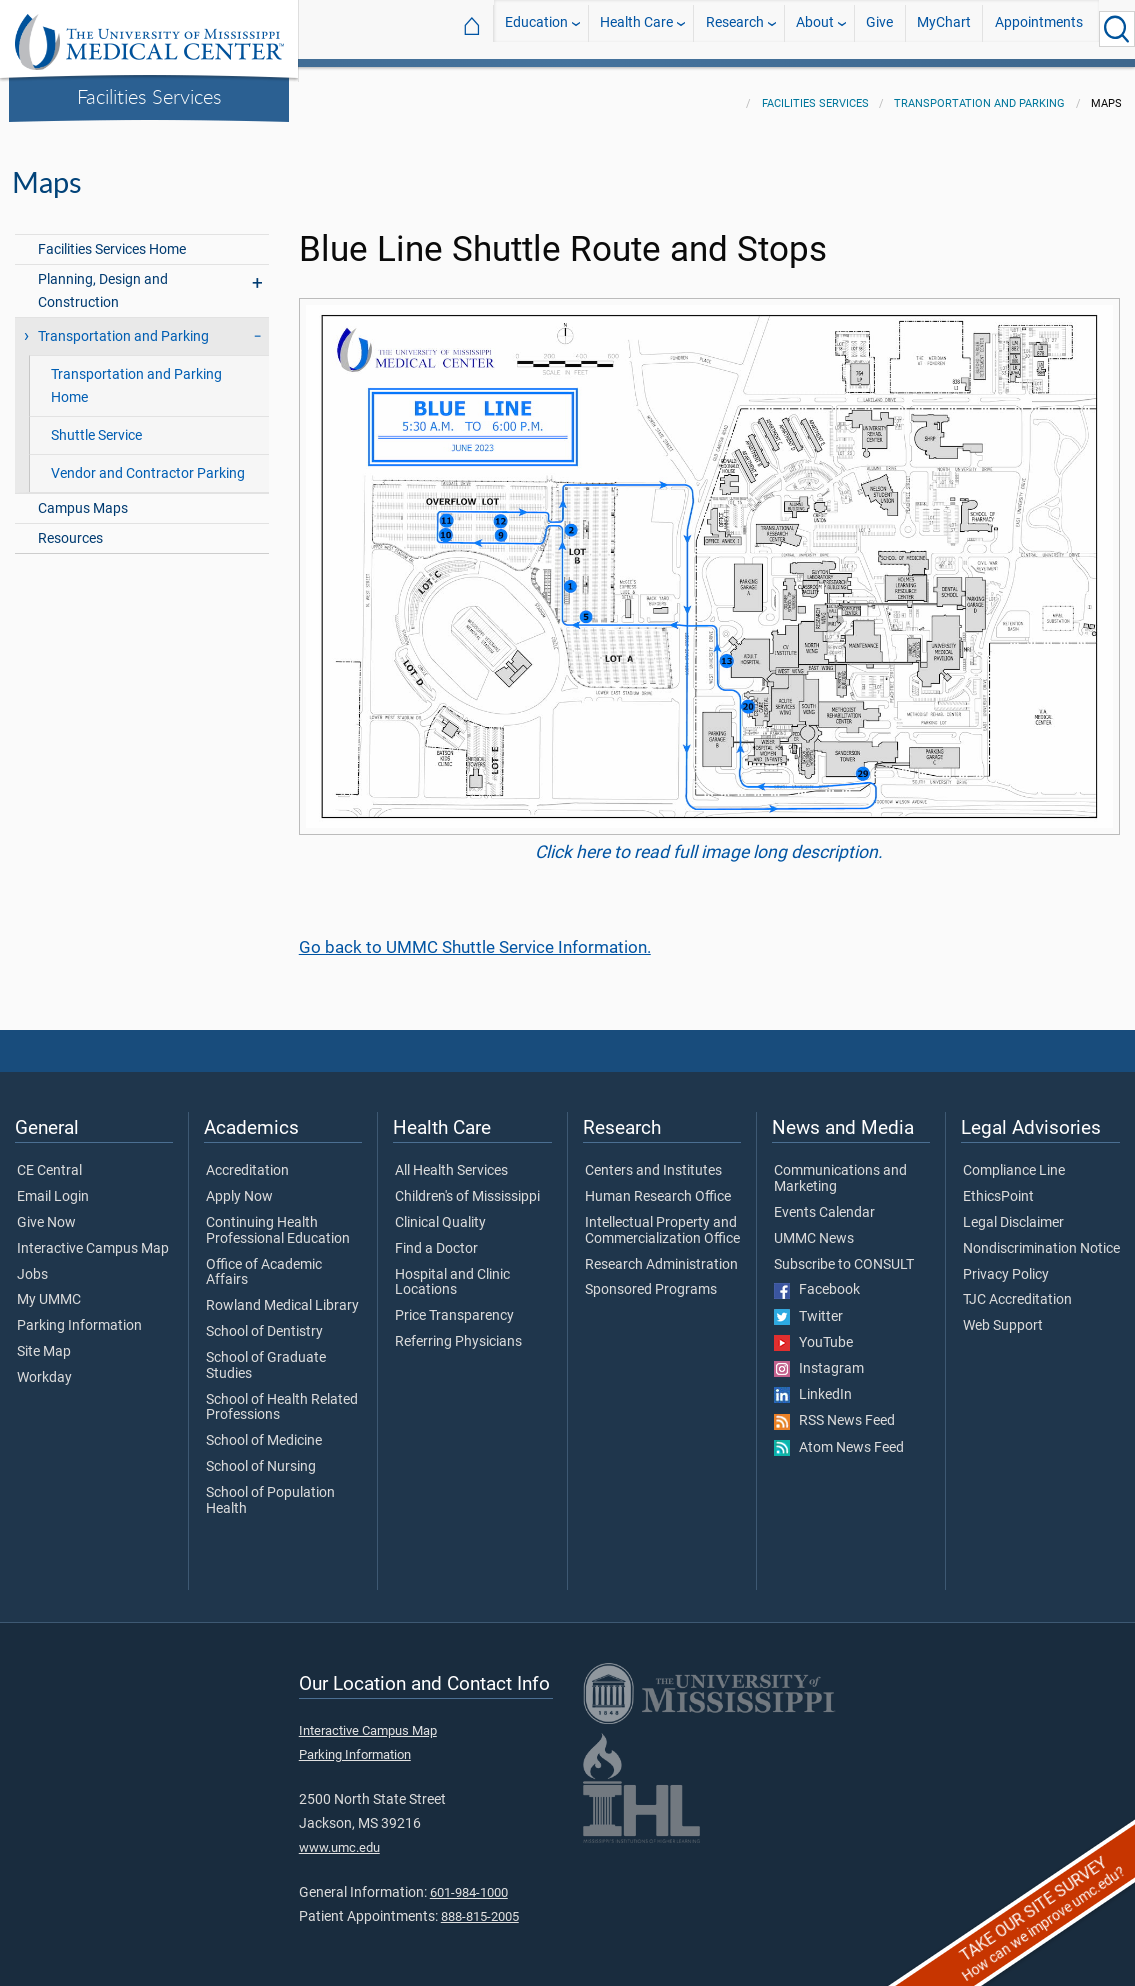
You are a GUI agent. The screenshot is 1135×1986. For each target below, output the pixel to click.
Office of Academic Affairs (264, 1261)
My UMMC (49, 1288)
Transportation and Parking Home (136, 374)
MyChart (944, 28)
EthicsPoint (998, 1185)
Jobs (32, 1263)
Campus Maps (83, 496)
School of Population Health (270, 1489)
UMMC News (814, 1227)
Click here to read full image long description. (709, 840)
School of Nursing (261, 1455)
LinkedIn (813, 1383)
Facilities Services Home (112, 237)
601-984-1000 (469, 1880)
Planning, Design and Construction (103, 279)
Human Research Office (658, 1185)
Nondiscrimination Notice (1041, 1237)
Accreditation (247, 1159)
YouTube (813, 1331)
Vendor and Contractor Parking (148, 461)
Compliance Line (1014, 1159)
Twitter (808, 1305)
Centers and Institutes (653, 1159)
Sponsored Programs (651, 1278)
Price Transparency (454, 1304)
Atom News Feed (839, 1436)
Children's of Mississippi (467, 1185)
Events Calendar (824, 1201)
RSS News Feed (834, 1409)
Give (879, 28)
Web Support (1003, 1314)
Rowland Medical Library (282, 1294)
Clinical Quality (440, 1211)
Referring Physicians (458, 1330)
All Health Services (451, 1159)
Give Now (46, 1211)
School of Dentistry (264, 1320)
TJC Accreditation (1017, 1288)
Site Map (44, 1340)
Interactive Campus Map (93, 1237)
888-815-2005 (480, 1904)
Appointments (1039, 28)
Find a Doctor (436, 1237)
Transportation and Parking (979, 91)
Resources (70, 526)
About (815, 28)
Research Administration (661, 1253)
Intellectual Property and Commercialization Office (662, 1219)
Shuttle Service (96, 423)
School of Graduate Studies (266, 1354)
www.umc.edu (339, 1835)
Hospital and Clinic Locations (452, 1271)
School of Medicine (264, 1429)
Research (735, 28)
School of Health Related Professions (282, 1396)
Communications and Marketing (840, 1167)
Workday (44, 1366)
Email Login (53, 1185)
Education (536, 28)
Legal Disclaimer (1013, 1211)
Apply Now (239, 1185)
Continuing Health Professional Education (278, 1219)
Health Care (636, 28)
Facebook (817, 1278)
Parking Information (79, 1314)
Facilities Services (149, 96)
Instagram (819, 1357)
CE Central (49, 1159)
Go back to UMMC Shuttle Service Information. (475, 935)
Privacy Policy (1006, 1263)
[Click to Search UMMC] (1117, 29)
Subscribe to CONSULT (844, 1253)
